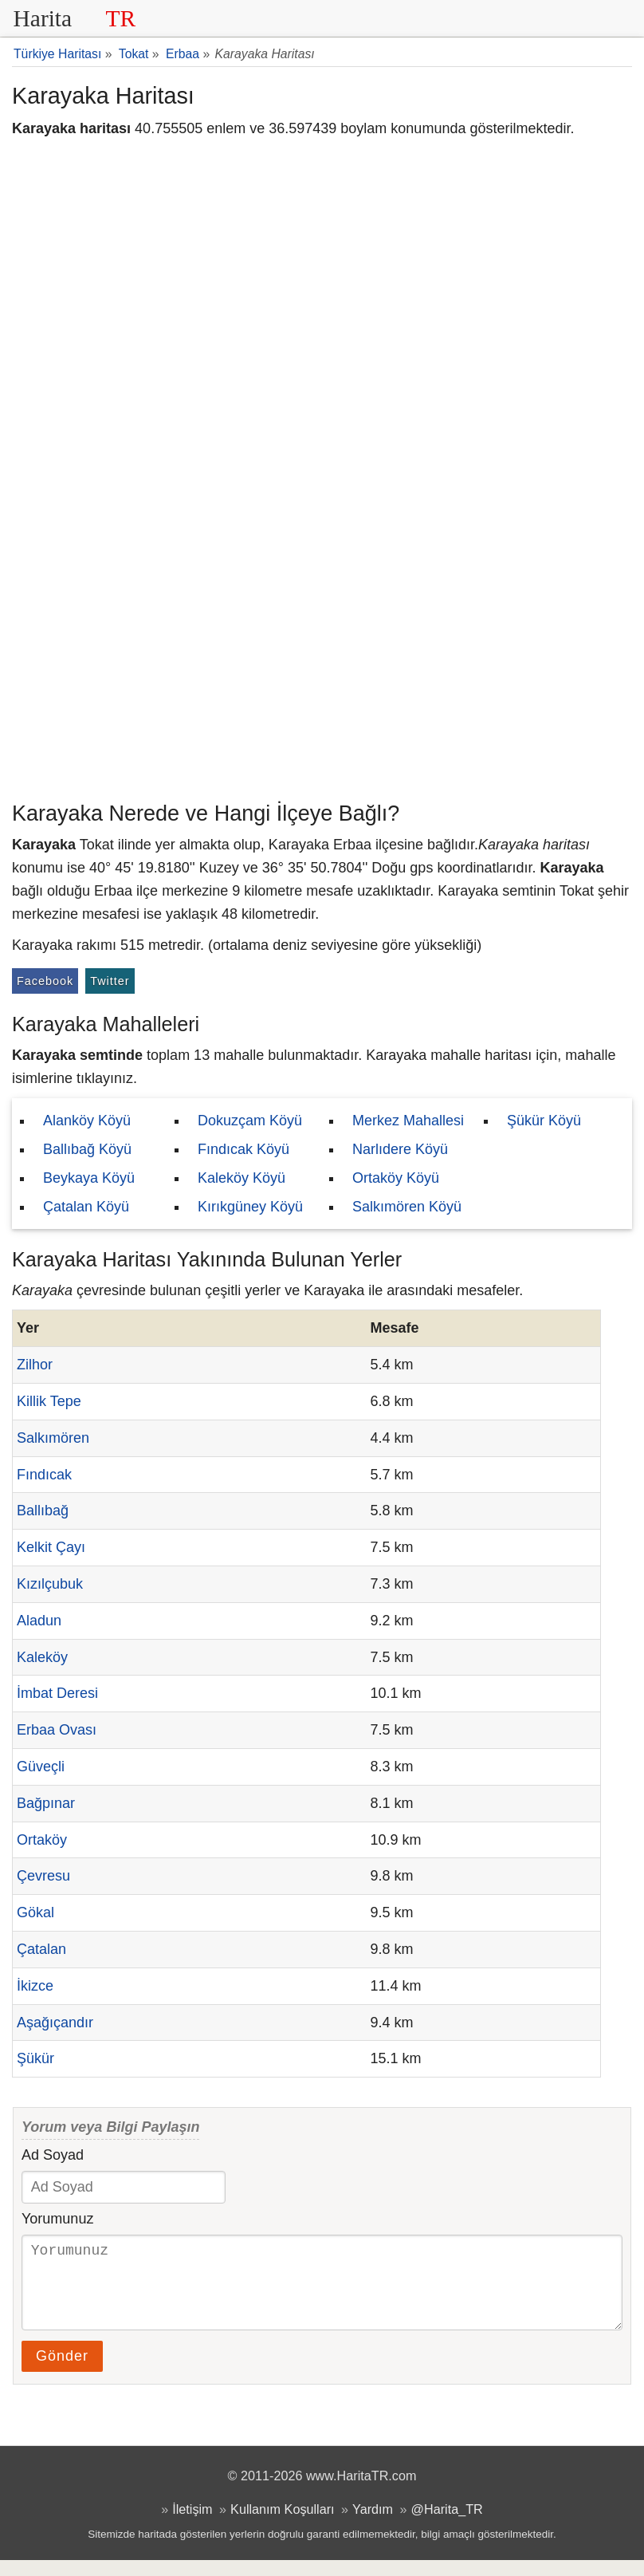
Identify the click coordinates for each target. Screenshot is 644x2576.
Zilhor (35, 1365)
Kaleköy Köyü (241, 1178)
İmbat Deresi (57, 1693)
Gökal (35, 1912)
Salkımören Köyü (406, 1207)
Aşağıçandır (55, 2022)
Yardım (372, 2525)
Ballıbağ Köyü (87, 1149)
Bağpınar (46, 1803)
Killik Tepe (49, 1401)
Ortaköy (42, 1840)
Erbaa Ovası (56, 1730)
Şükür (35, 2058)
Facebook (45, 981)
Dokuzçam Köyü (250, 1120)
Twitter (109, 981)
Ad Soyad (53, 2155)
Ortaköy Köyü (395, 1178)
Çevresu (43, 1876)
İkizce (35, 1986)
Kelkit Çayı (51, 1547)
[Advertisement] (322, 674)
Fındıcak (44, 1475)
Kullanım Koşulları (282, 2525)
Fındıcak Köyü (243, 1149)
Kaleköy (42, 1657)
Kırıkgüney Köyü (250, 1207)
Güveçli (41, 1766)
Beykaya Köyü (89, 1178)
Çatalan (41, 1949)
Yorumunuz (57, 2219)
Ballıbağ (43, 1510)
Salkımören (53, 1438)
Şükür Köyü (544, 1120)
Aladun (39, 1621)
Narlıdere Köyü (400, 1149)
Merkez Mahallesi (408, 1120)
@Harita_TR (447, 2525)
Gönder (62, 2372)
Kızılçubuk (50, 1584)
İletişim (192, 2525)
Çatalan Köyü (86, 1207)
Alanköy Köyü (87, 1120)
